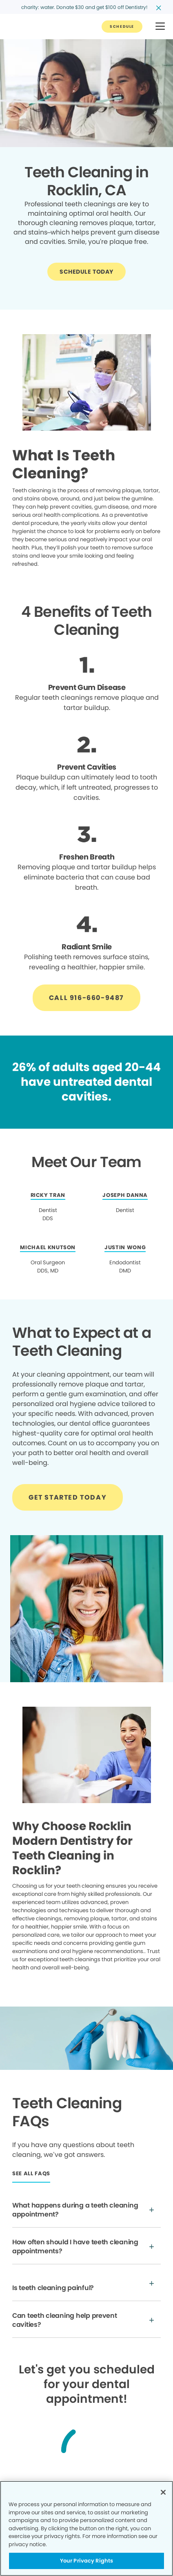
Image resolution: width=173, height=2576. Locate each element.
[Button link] (122, 26)
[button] (160, 26)
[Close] (163, 2492)
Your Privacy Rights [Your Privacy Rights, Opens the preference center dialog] (86, 2561)
